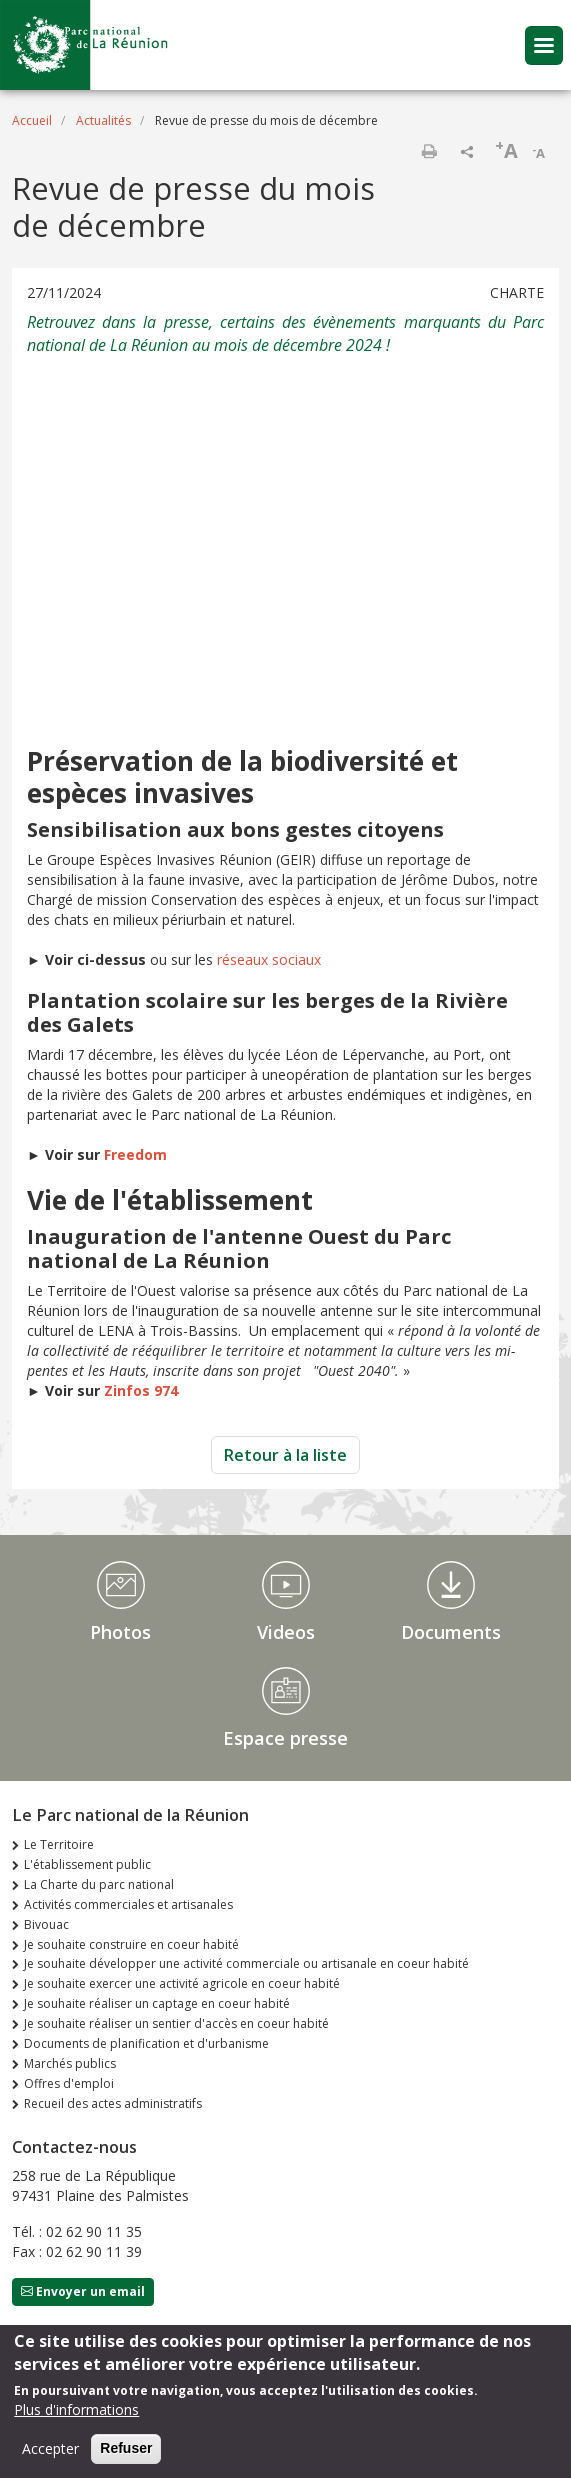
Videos (286, 1632)
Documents (451, 1632)
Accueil (32, 120)
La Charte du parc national (99, 1884)
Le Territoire (59, 1844)
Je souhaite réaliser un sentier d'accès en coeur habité (176, 2023)
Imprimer (429, 151)
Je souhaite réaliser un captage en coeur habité (157, 2003)
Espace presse (285, 1738)
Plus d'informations (76, 2409)
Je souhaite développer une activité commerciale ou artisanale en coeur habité (246, 1963)
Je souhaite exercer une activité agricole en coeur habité (182, 1983)
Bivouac (46, 1924)
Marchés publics (70, 2063)
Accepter (50, 2448)
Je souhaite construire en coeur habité (131, 1944)
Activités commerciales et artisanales (128, 1904)
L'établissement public (87, 1864)
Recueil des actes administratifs (113, 2103)
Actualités (103, 120)
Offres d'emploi (69, 2083)
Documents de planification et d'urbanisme (146, 2043)
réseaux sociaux (269, 959)
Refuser (126, 2448)
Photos (120, 1632)
